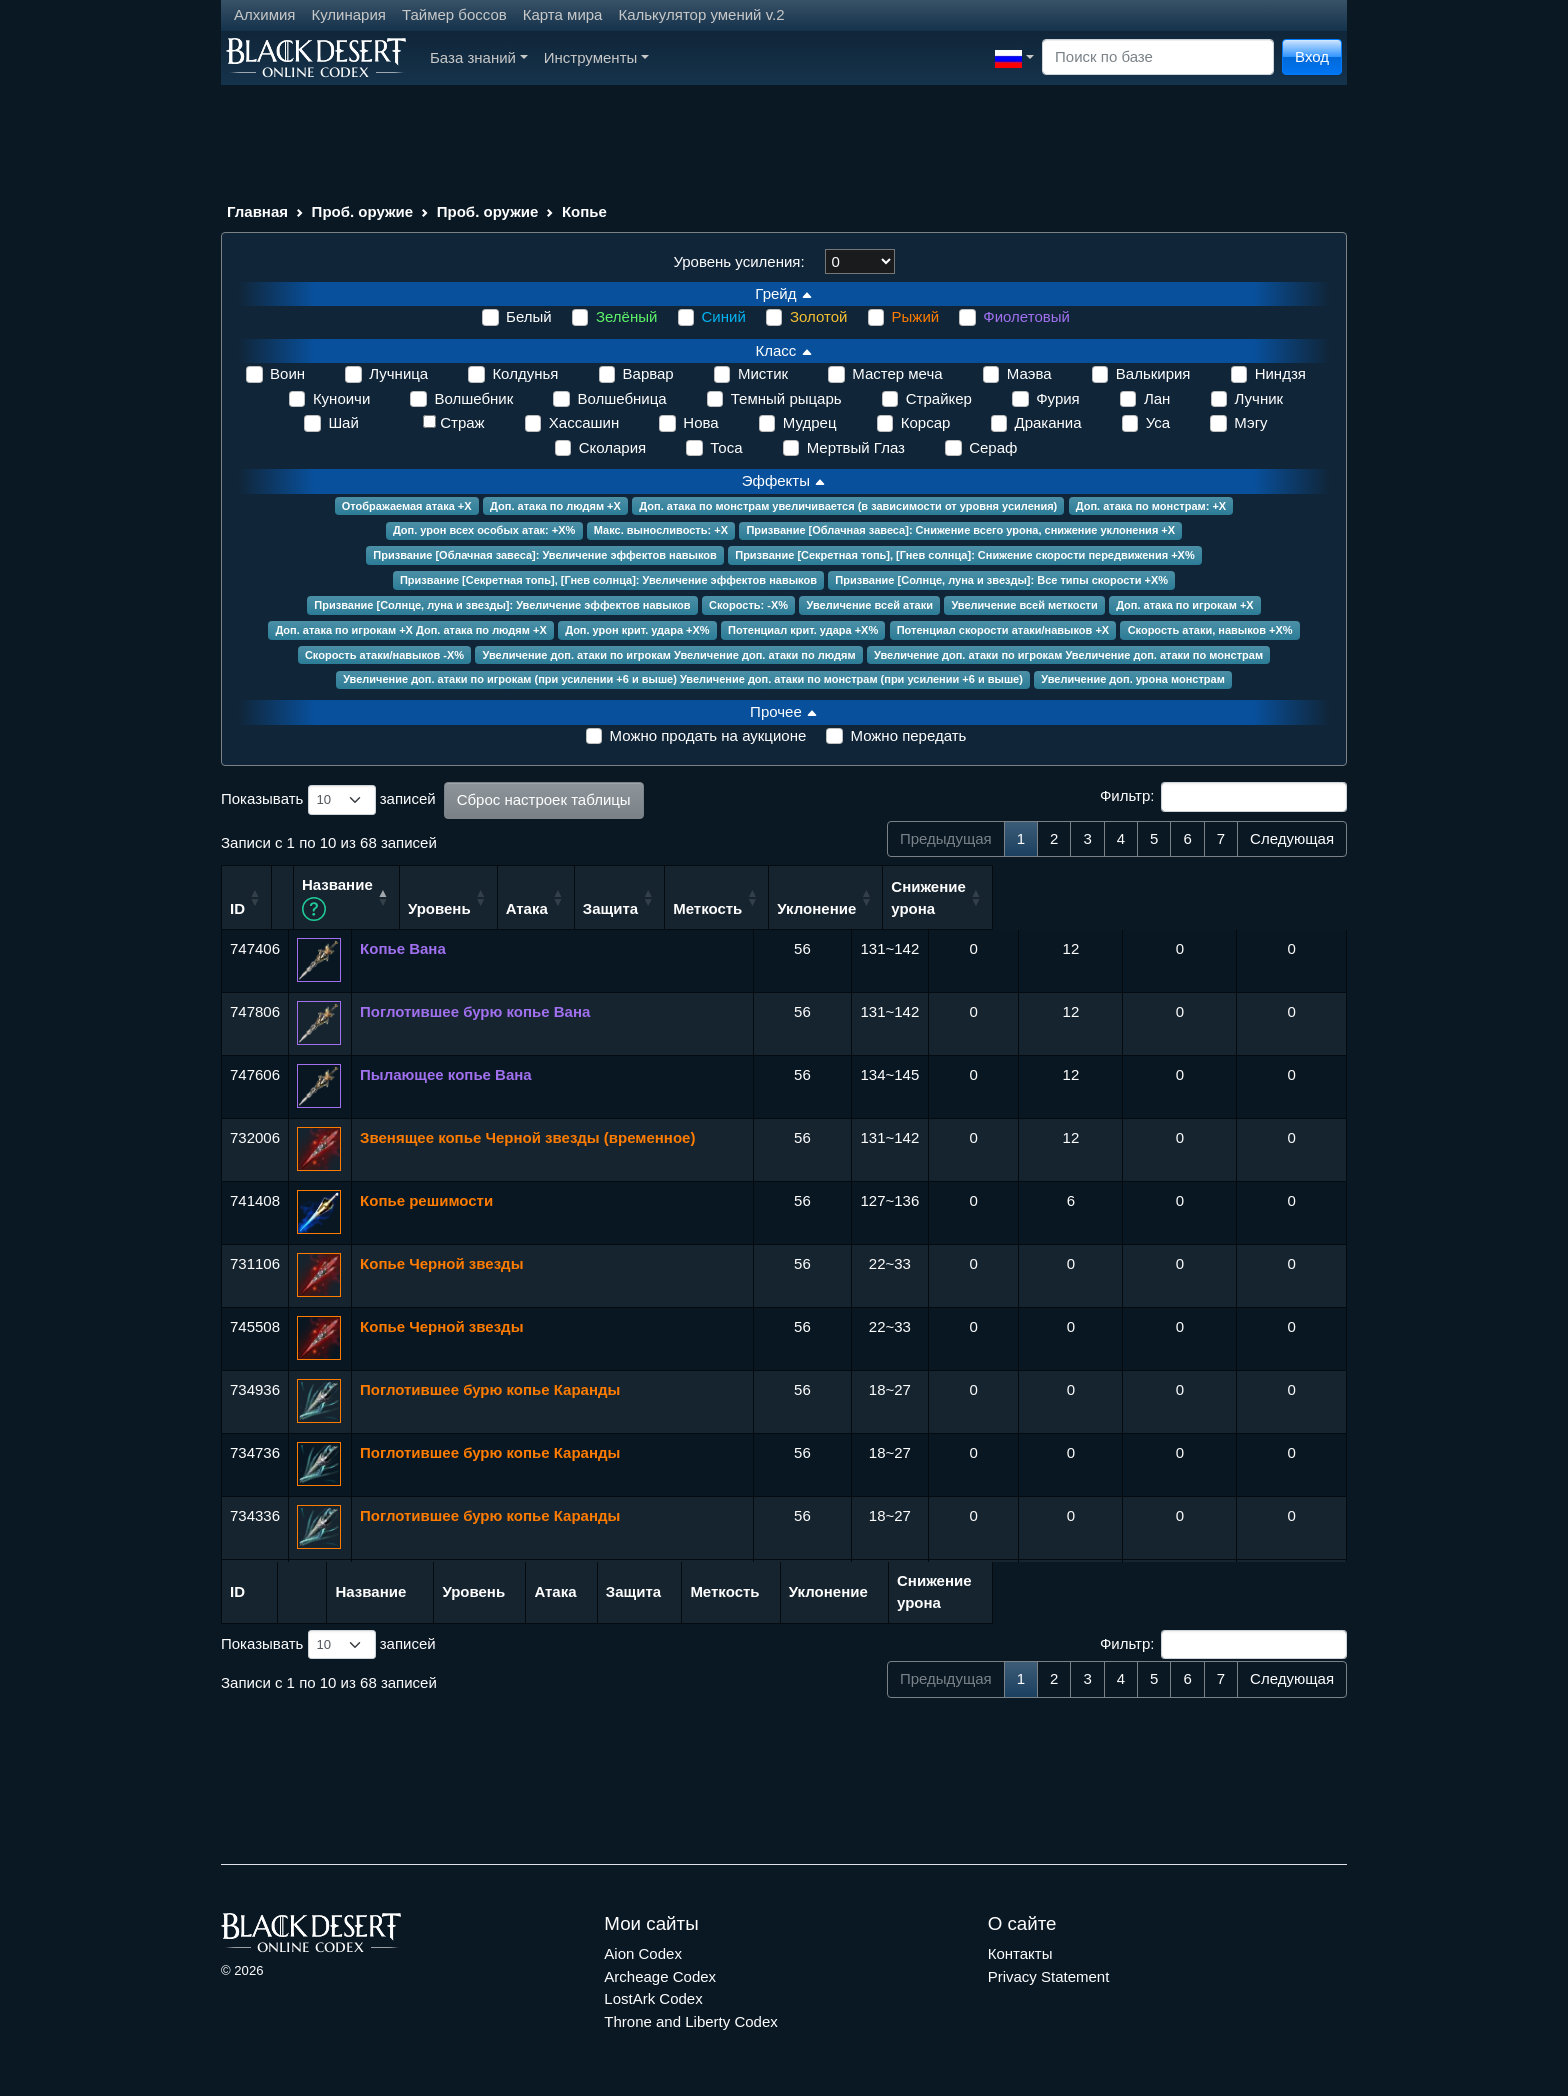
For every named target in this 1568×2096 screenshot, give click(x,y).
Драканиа (1048, 422)
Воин (287, 373)
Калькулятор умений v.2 (701, 14)
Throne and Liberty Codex (690, 2019)
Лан (1157, 398)
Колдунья (525, 373)
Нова (700, 422)
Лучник (1259, 398)
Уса (1158, 422)
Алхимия (264, 14)
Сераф (993, 447)
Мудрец (810, 422)
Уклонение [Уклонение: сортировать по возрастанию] (1170, 907)
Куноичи (341, 398)
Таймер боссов (454, 14)
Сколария (613, 447)
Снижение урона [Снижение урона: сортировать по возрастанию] (1282, 896)
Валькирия (1153, 373)
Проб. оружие (363, 211)
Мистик (763, 373)
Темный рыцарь (786, 398)
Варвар (648, 373)
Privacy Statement (1049, 1974)
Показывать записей (328, 800)
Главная (257, 211)
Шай (343, 422)
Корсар (926, 422)
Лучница (398, 373)
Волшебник (473, 398)
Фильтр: (1223, 797)
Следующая (1292, 838)
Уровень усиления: (738, 261)
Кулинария (348, 14)
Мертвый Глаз (856, 447)
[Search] (1158, 57)
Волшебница (621, 398)
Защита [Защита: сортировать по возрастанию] (962, 907)
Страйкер (939, 398)
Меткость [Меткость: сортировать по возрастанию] (1060, 907)
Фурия (1058, 398)
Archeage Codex (660, 1974)
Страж (462, 422)
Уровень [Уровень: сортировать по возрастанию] (785, 907)
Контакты (1020, 1952)
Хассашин (584, 422)
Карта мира (563, 14)
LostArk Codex (653, 1997)
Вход (1312, 56)
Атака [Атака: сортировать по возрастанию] (873, 907)
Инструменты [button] (596, 57)
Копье (584, 211)
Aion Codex (643, 1952)
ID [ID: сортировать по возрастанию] (237, 907)
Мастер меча (897, 373)
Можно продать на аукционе (708, 735)
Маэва (1029, 373)
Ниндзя (1280, 373)
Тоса (726, 447)
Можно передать (908, 735)
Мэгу (1250, 422)
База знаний (479, 57)
